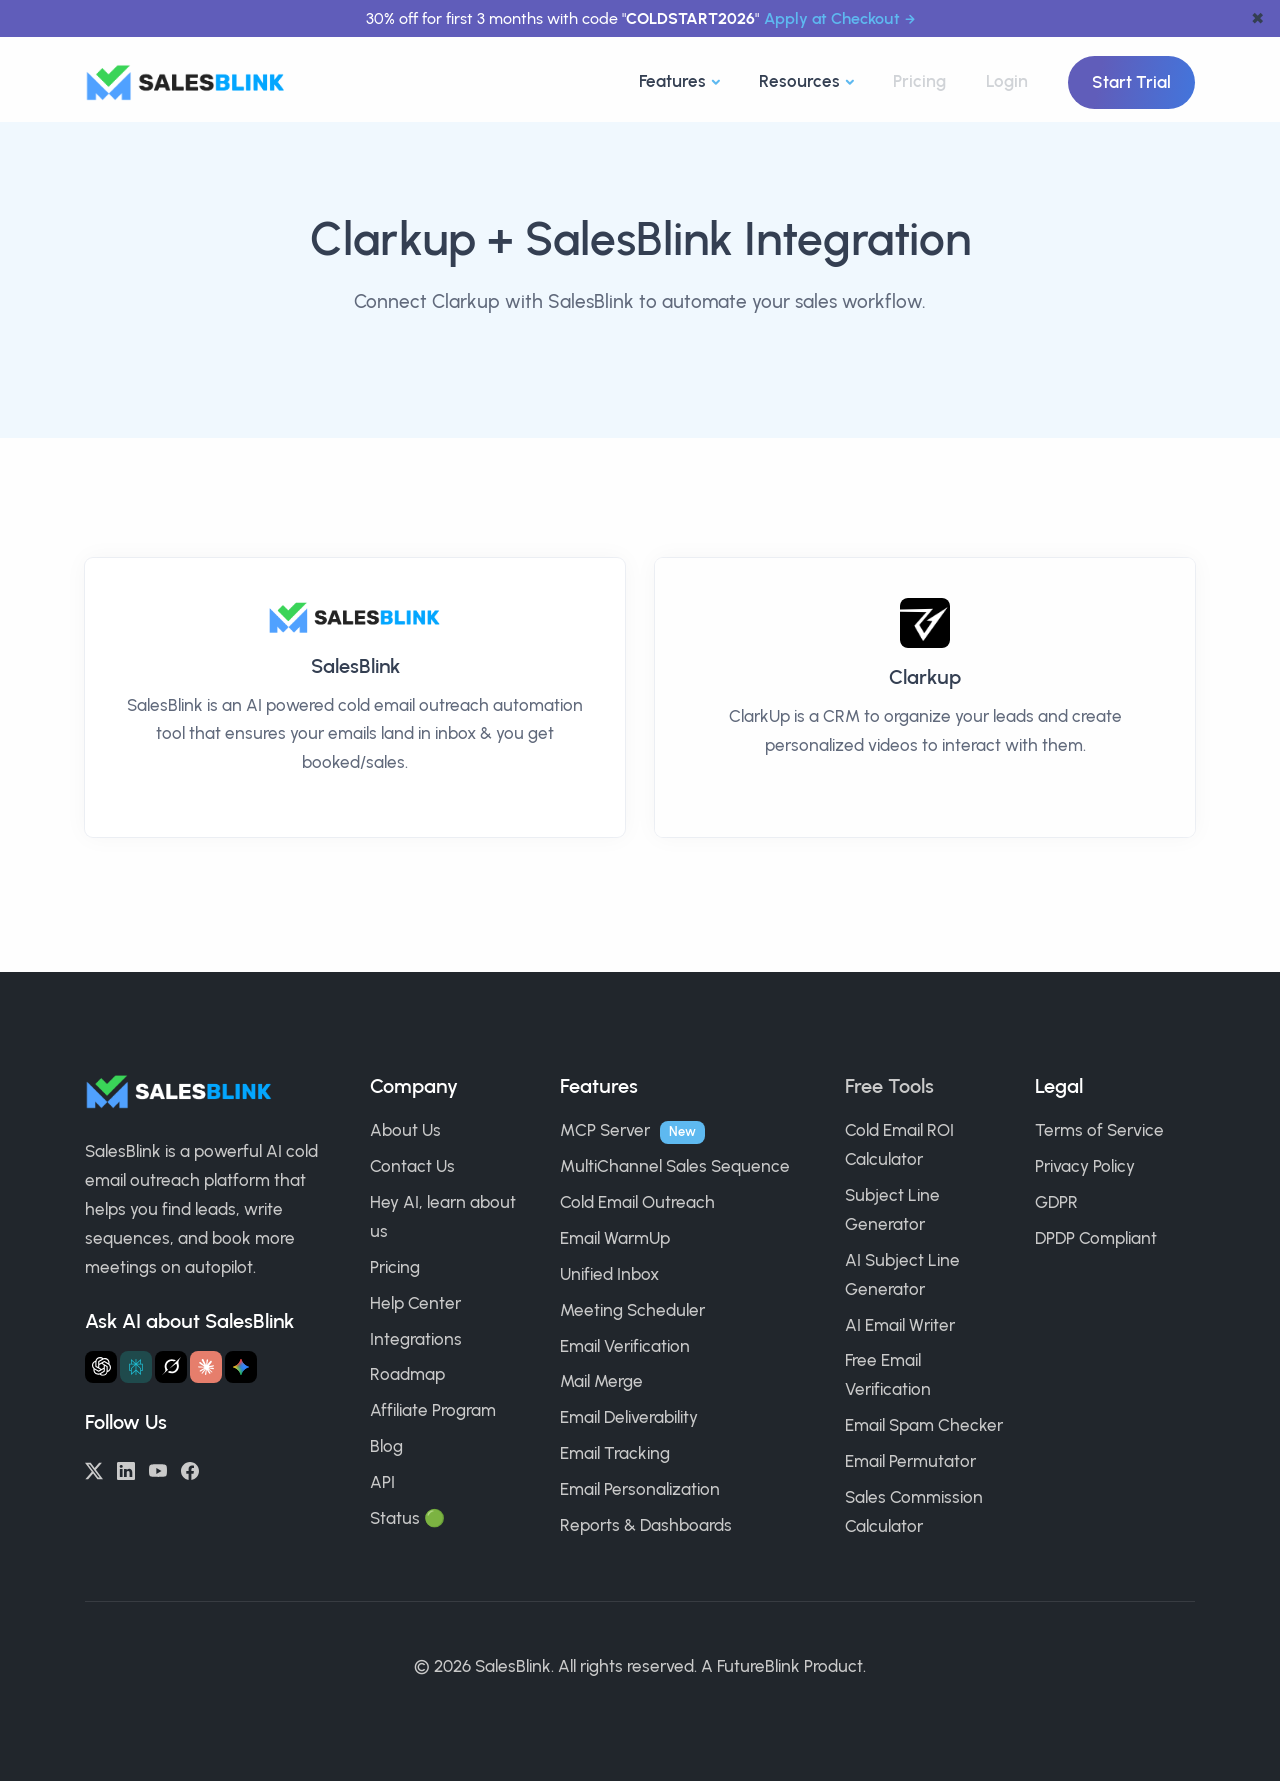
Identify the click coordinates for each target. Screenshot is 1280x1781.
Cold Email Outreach (637, 1202)
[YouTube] (158, 1469)
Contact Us (412, 1166)
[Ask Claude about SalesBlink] (206, 1367)
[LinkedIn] (126, 1469)
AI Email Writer (900, 1325)
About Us (405, 1130)
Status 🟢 (407, 1518)
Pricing (919, 81)
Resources (799, 81)
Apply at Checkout (832, 18)
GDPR (1056, 1202)
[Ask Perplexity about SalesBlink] (136, 1367)
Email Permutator (910, 1461)
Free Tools (889, 1086)
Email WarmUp (615, 1238)
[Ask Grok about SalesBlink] (171, 1367)
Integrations (416, 1339)
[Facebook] (190, 1469)
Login (1007, 81)
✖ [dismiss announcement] (1257, 18)
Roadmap (407, 1374)
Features (672, 81)
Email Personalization (640, 1489)
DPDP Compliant (1096, 1238)
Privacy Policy (1085, 1166)
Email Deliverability (629, 1417)
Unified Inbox (609, 1274)
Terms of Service (1099, 1130)
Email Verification (625, 1346)
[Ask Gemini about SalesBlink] (241, 1367)
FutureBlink (758, 1666)
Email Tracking (615, 1453)
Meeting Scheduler (632, 1310)
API (382, 1482)
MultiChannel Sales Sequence (675, 1166)
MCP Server (605, 1130)
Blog (386, 1446)
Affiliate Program (433, 1410)
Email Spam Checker (924, 1425)
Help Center (415, 1303)
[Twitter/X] (94, 1469)
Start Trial (1131, 82)
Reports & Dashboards (646, 1525)
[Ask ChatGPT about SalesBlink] (101, 1367)
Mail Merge (601, 1381)
